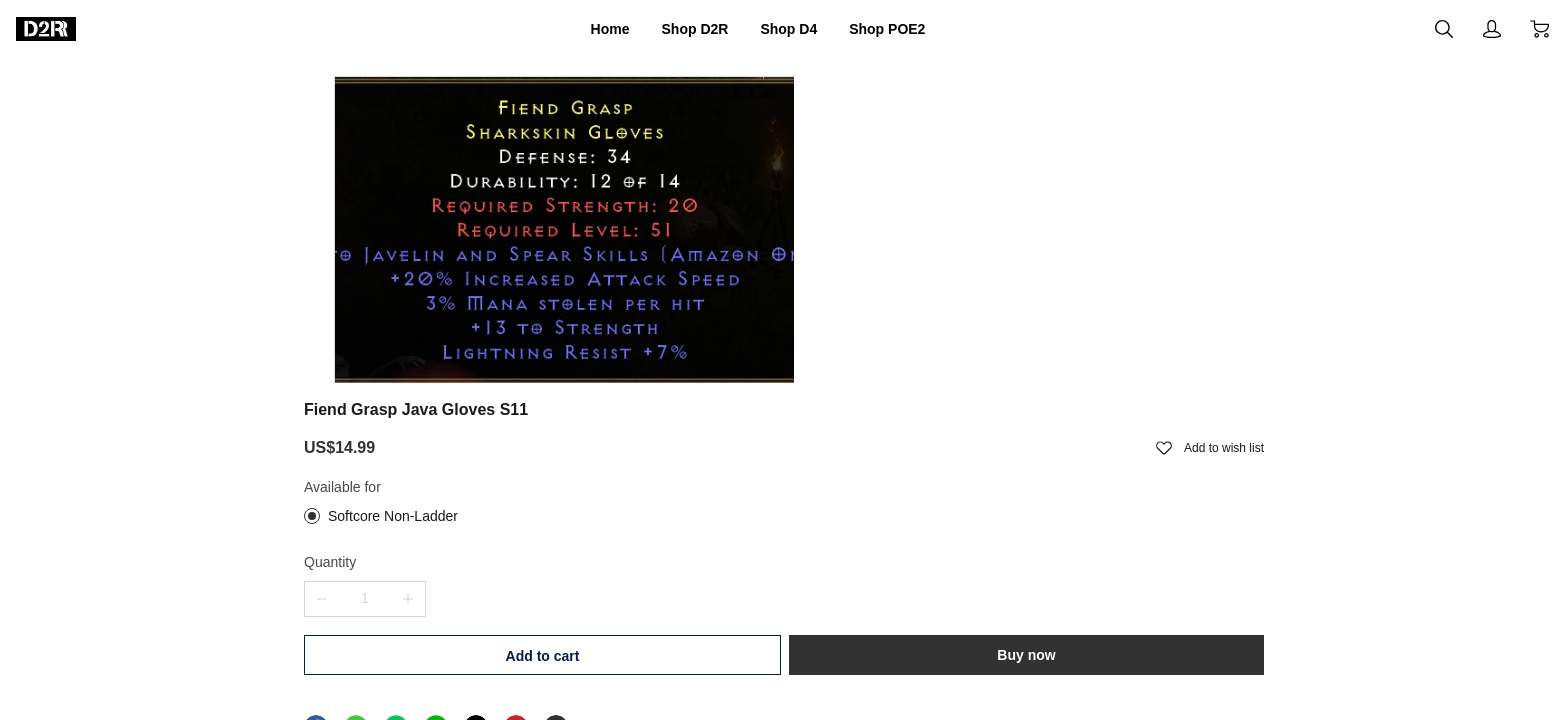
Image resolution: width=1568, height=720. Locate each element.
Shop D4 (793, 29)
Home (581, 29)
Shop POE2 (911, 29)
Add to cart (916, 403)
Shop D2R (681, 29)
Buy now (1153, 402)
